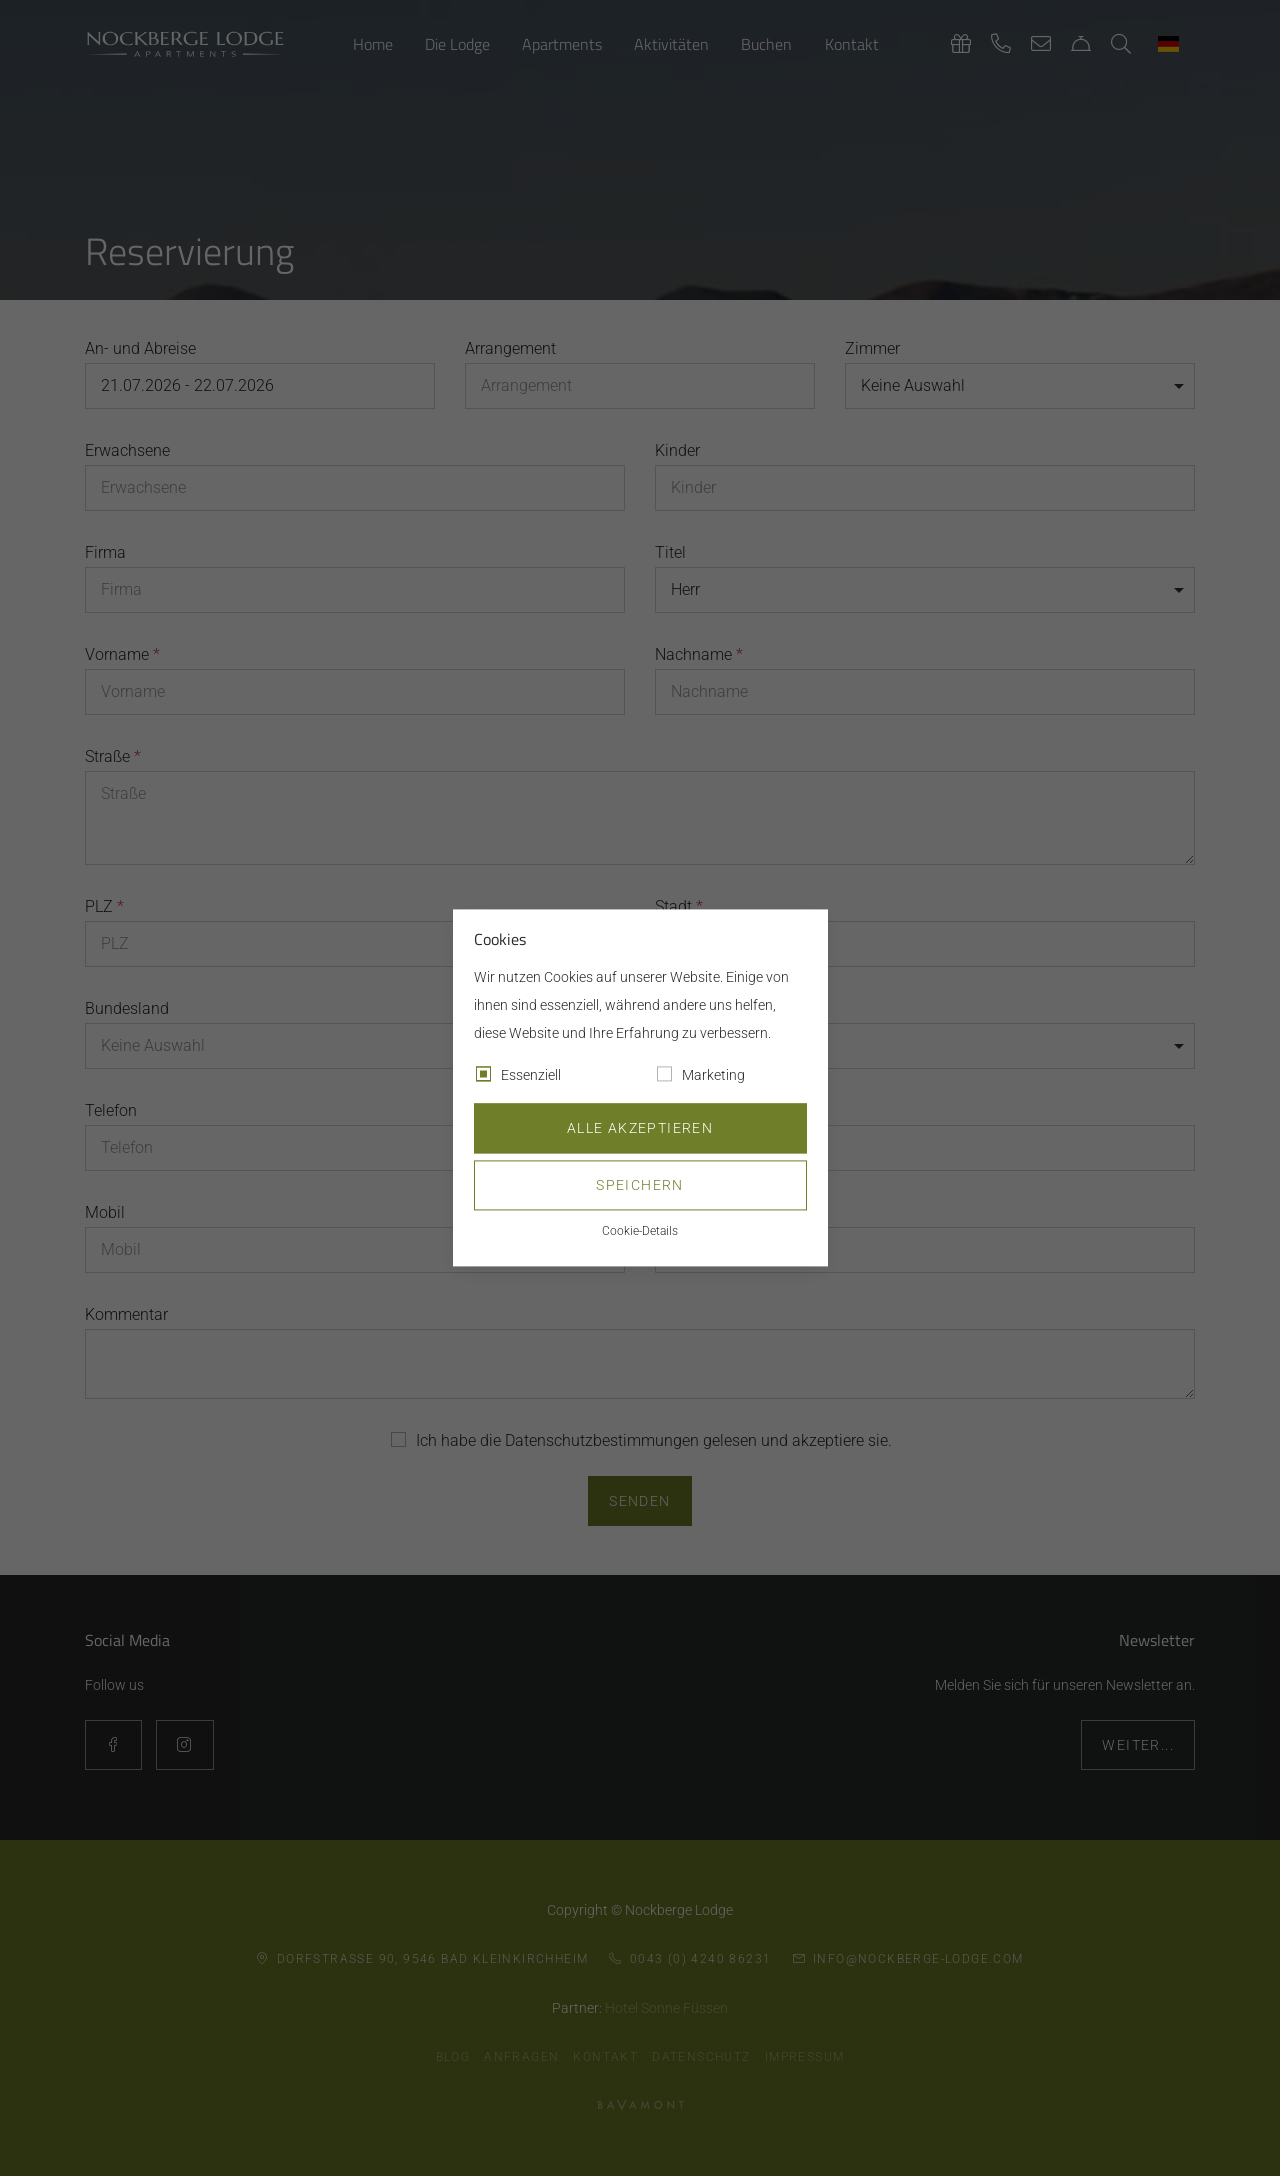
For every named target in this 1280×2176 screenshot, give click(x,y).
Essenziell (531, 1076)
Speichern (640, 1186)
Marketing (713, 1076)
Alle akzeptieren (640, 1129)
